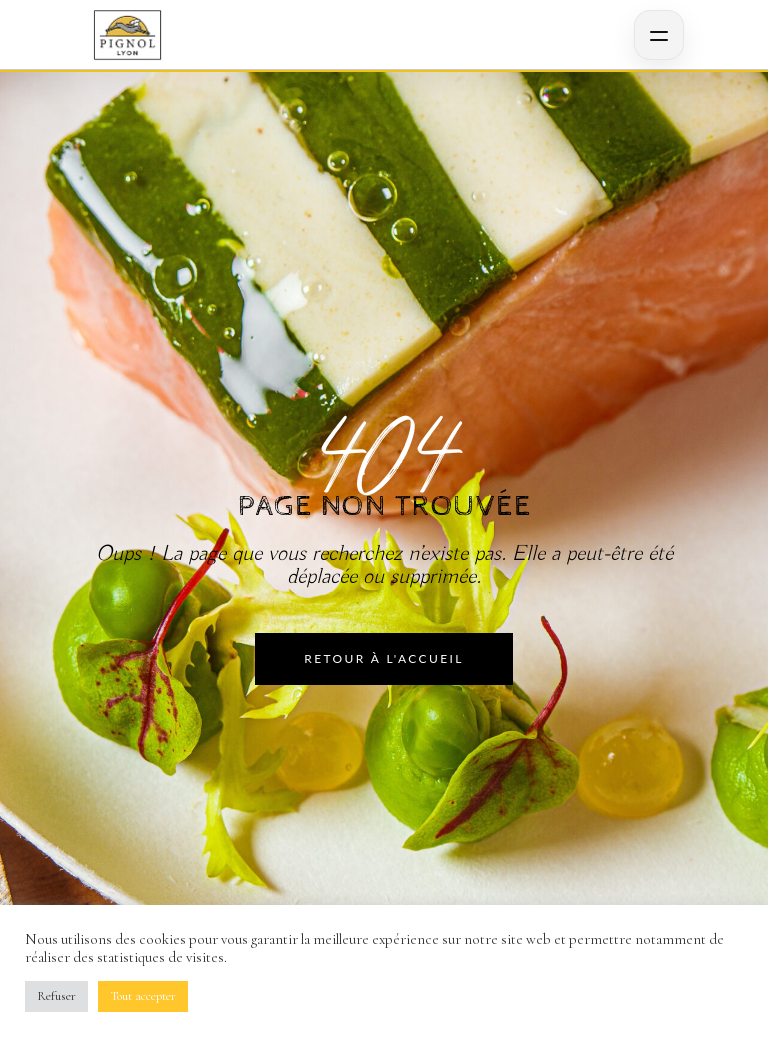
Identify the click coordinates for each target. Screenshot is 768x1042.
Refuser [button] (56, 996)
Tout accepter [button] (143, 996)
